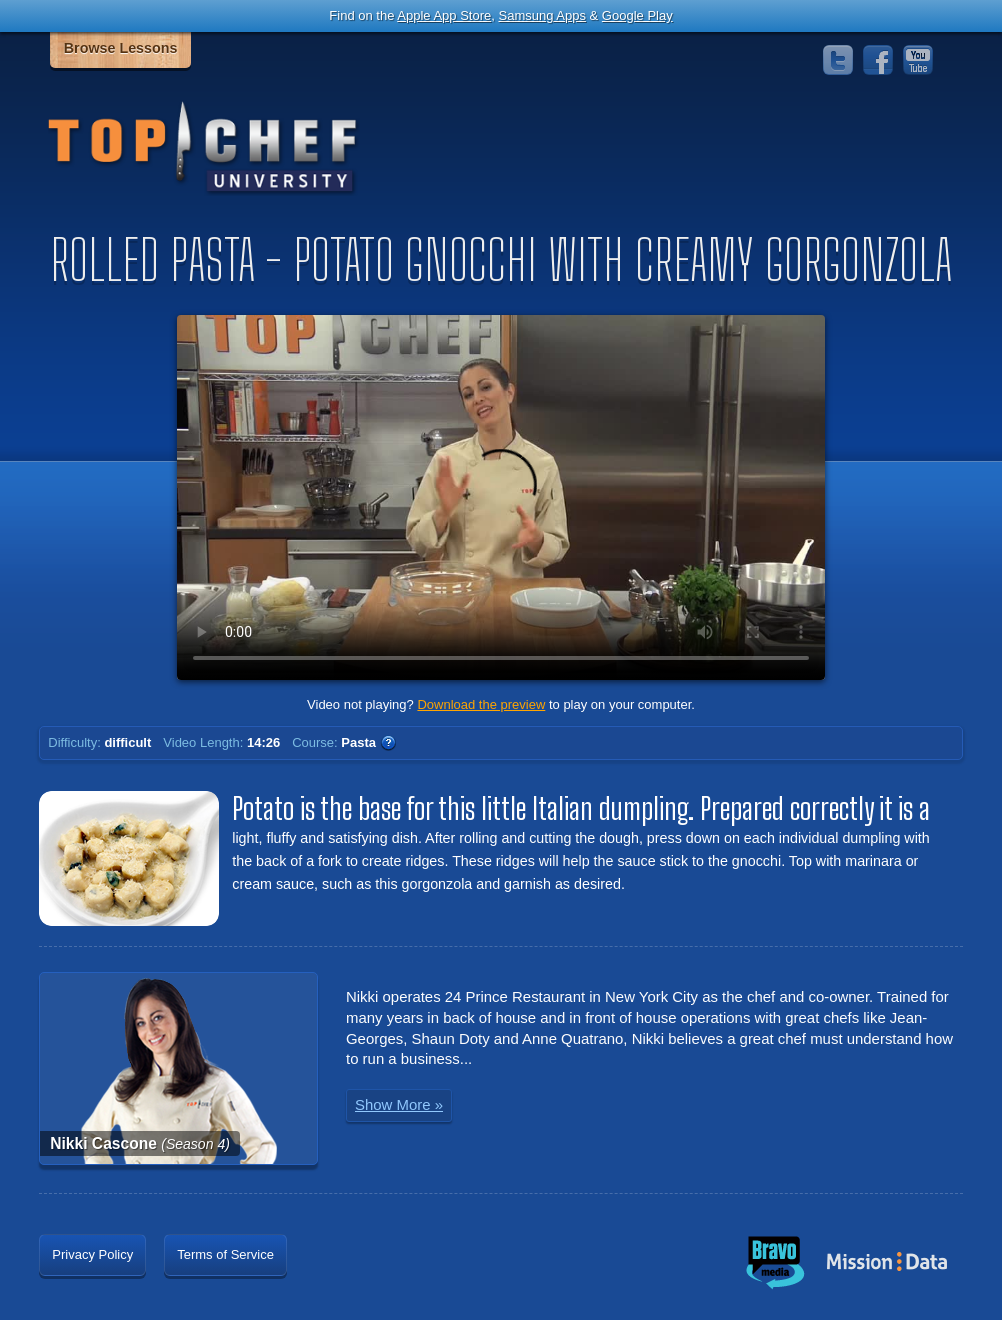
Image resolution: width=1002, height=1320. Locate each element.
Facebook (878, 60)
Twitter (838, 60)
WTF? (388, 743)
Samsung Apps (541, 15)
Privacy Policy (92, 1254)
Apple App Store (444, 15)
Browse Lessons (121, 48)
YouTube (918, 60)
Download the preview (481, 704)
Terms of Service (225, 1254)
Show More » (399, 1104)
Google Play (637, 15)
